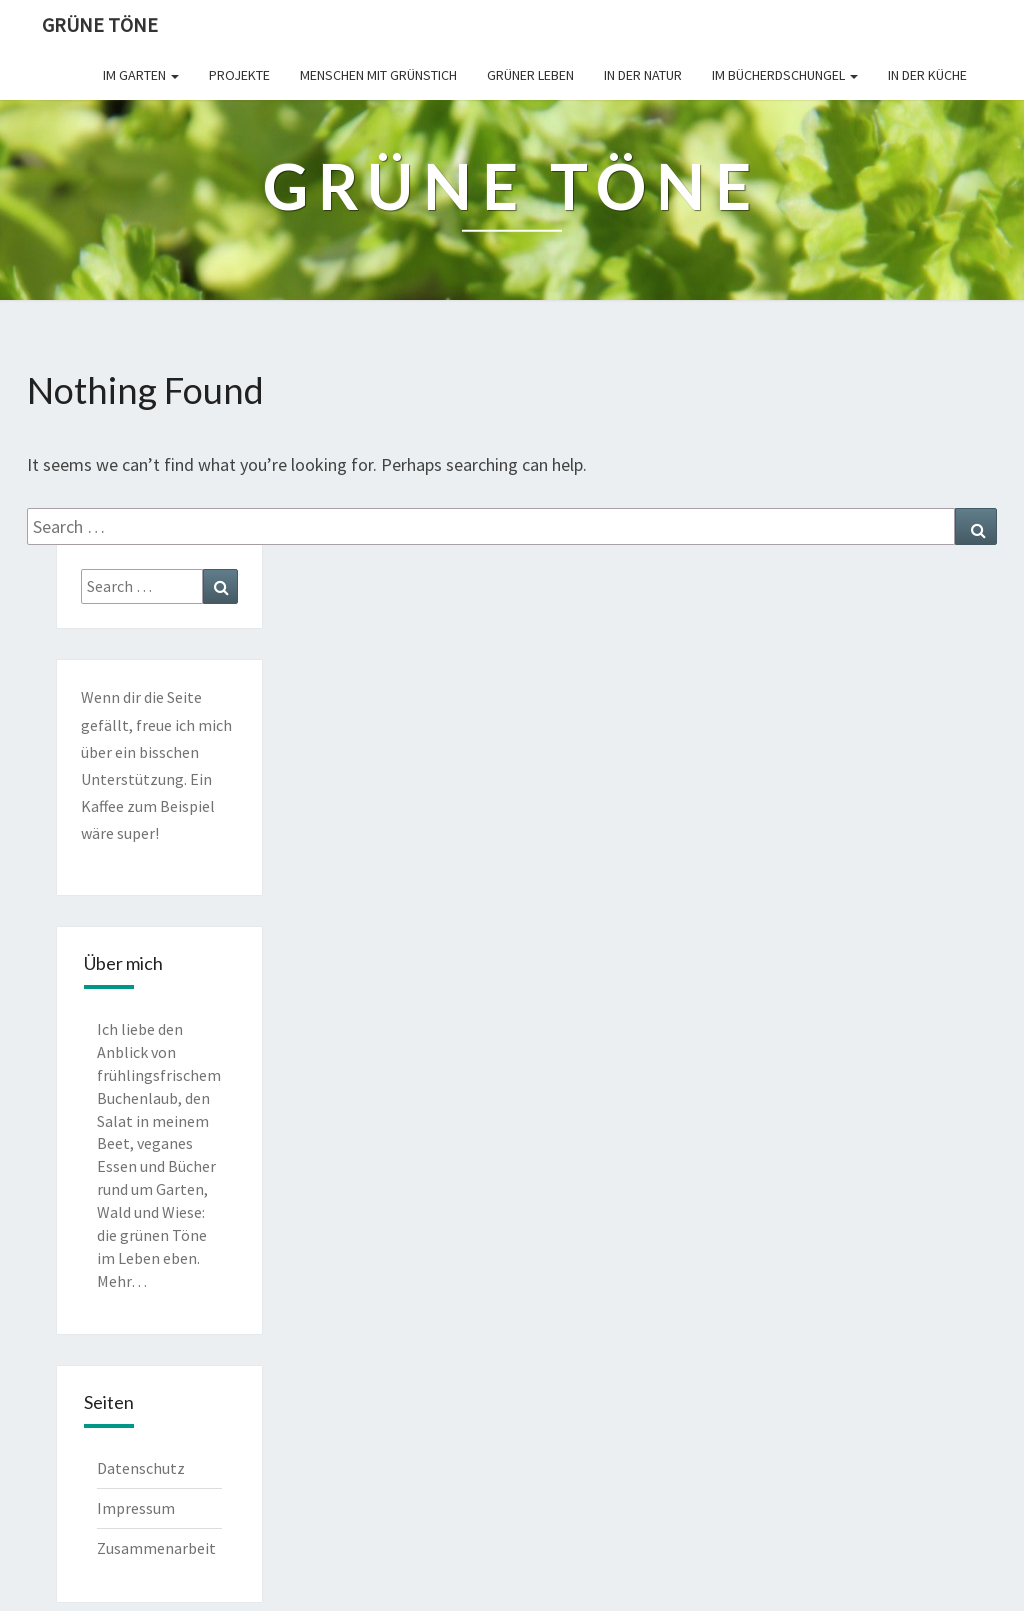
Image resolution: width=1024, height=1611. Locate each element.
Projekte (239, 75)
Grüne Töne (100, 24)
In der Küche (927, 75)
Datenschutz (141, 1468)
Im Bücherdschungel (785, 75)
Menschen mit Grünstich (378, 75)
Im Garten (141, 75)
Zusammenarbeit (156, 1548)
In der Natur (643, 75)
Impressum (136, 1508)
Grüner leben (530, 75)
